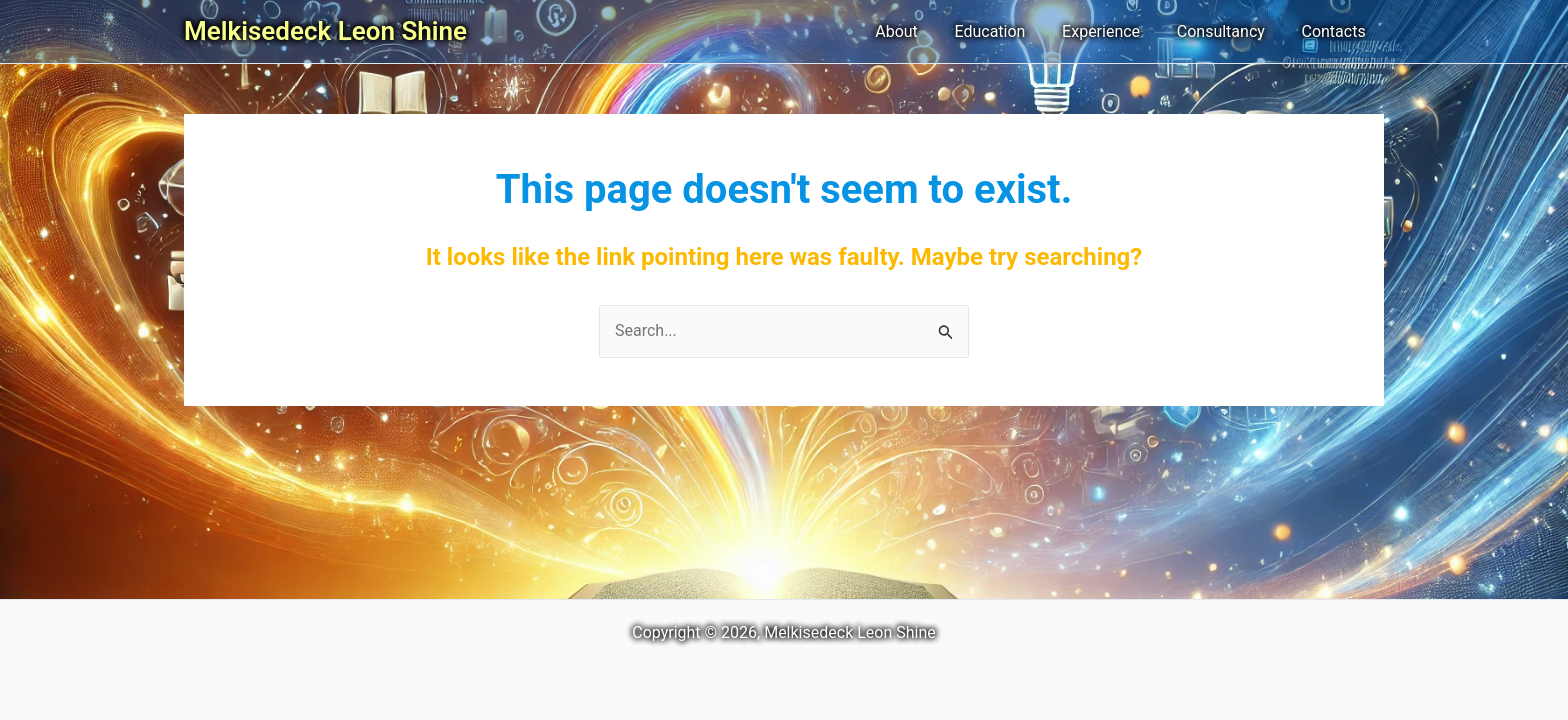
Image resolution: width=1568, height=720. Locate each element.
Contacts (1336, 31)
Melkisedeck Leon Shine (325, 31)
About (917, 31)
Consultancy (1228, 31)
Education (1006, 31)
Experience (1113, 31)
